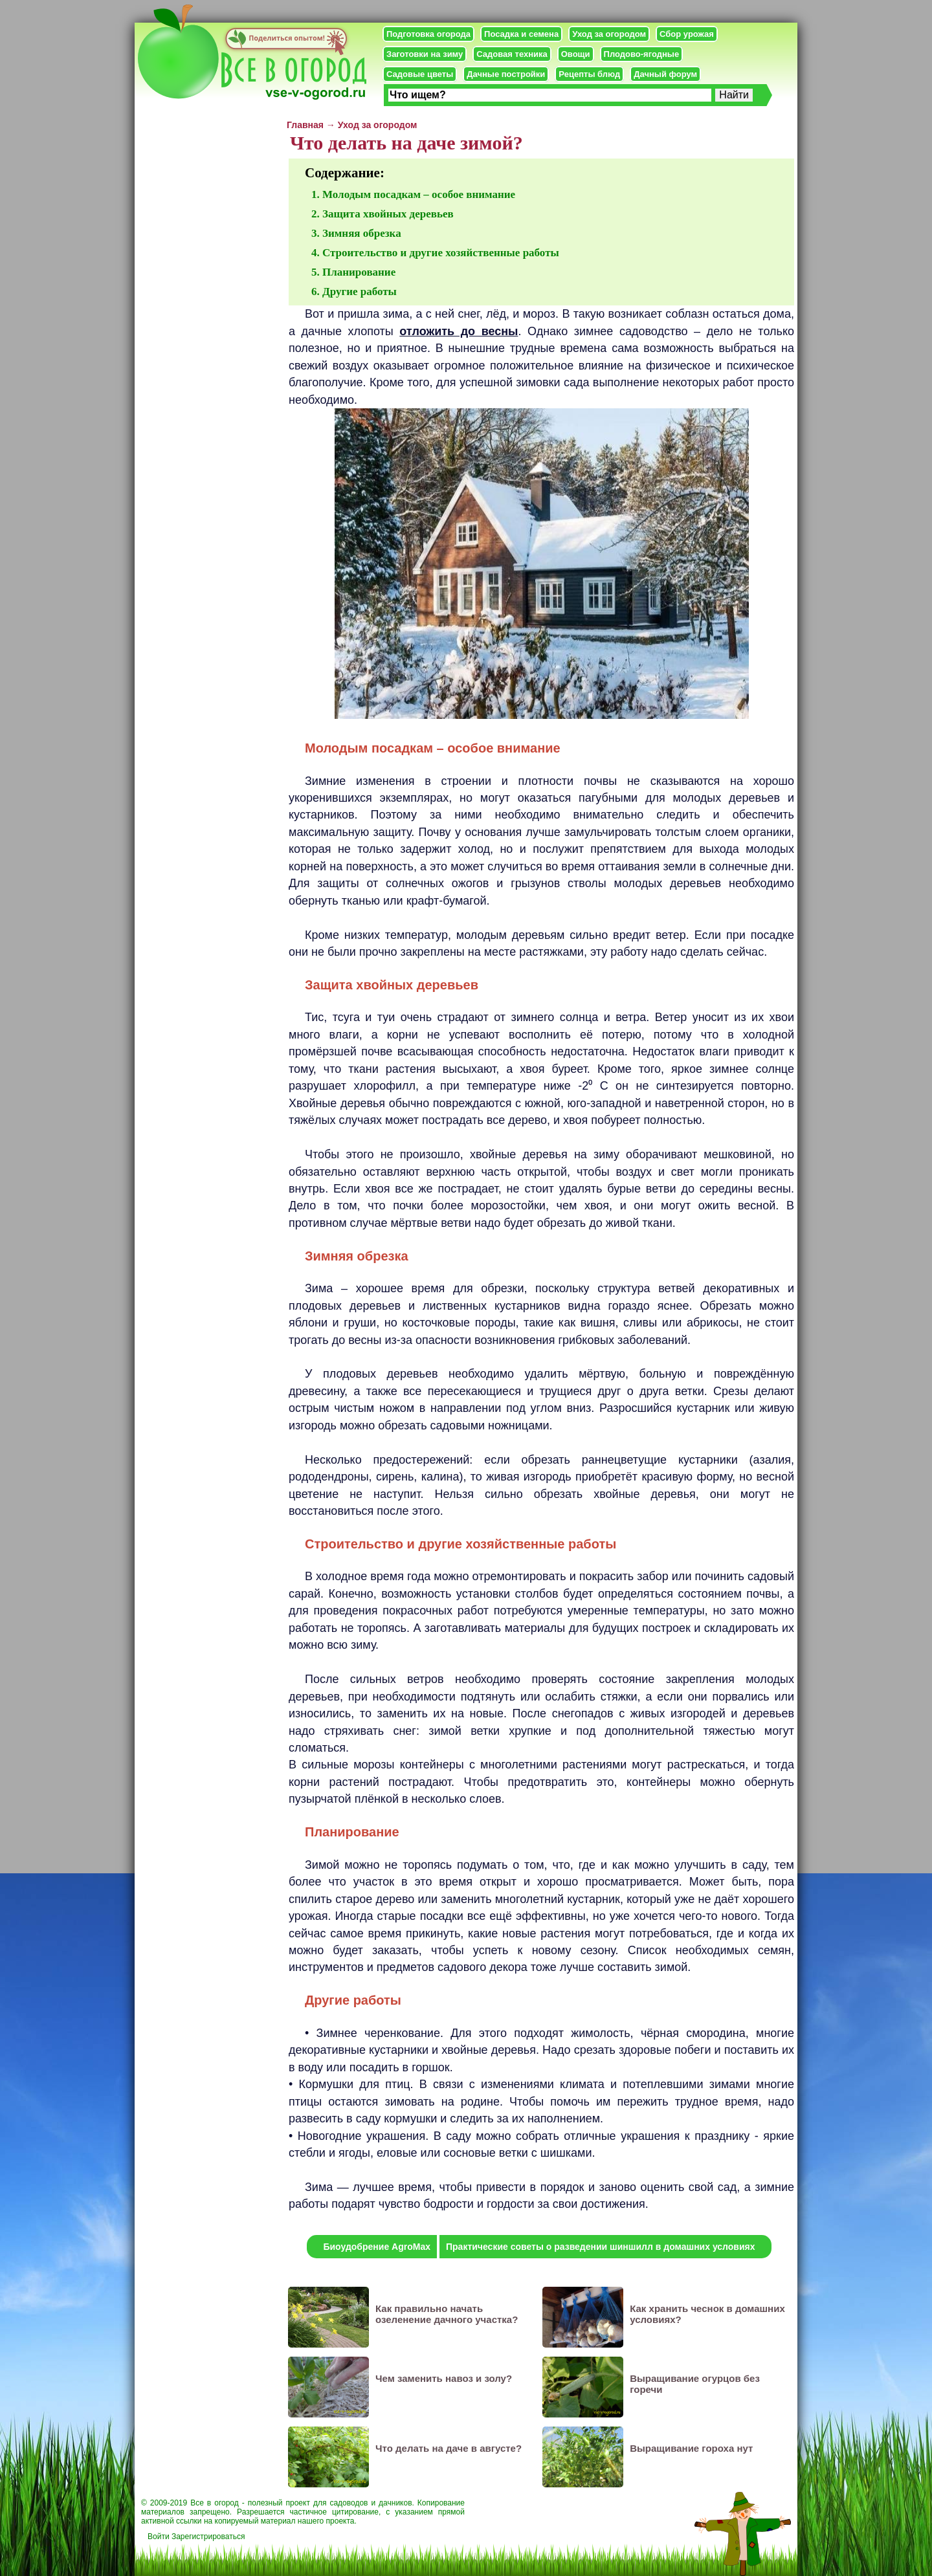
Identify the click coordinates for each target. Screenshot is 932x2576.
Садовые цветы (419, 74)
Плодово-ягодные (642, 54)
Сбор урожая (687, 34)
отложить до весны (458, 331)
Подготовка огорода (428, 34)
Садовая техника (511, 54)
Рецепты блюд (589, 74)
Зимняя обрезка (361, 233)
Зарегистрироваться (208, 2536)
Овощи (575, 54)
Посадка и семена (521, 34)
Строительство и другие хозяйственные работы (440, 253)
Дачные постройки (506, 74)
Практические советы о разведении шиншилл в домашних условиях (600, 2246)
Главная (305, 125)
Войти (159, 2536)
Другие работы (359, 291)
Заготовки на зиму (424, 54)
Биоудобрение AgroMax (376, 2246)
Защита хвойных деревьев (388, 214)
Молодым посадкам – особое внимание (418, 194)
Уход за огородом (609, 34)
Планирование (358, 272)
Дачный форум (665, 74)
